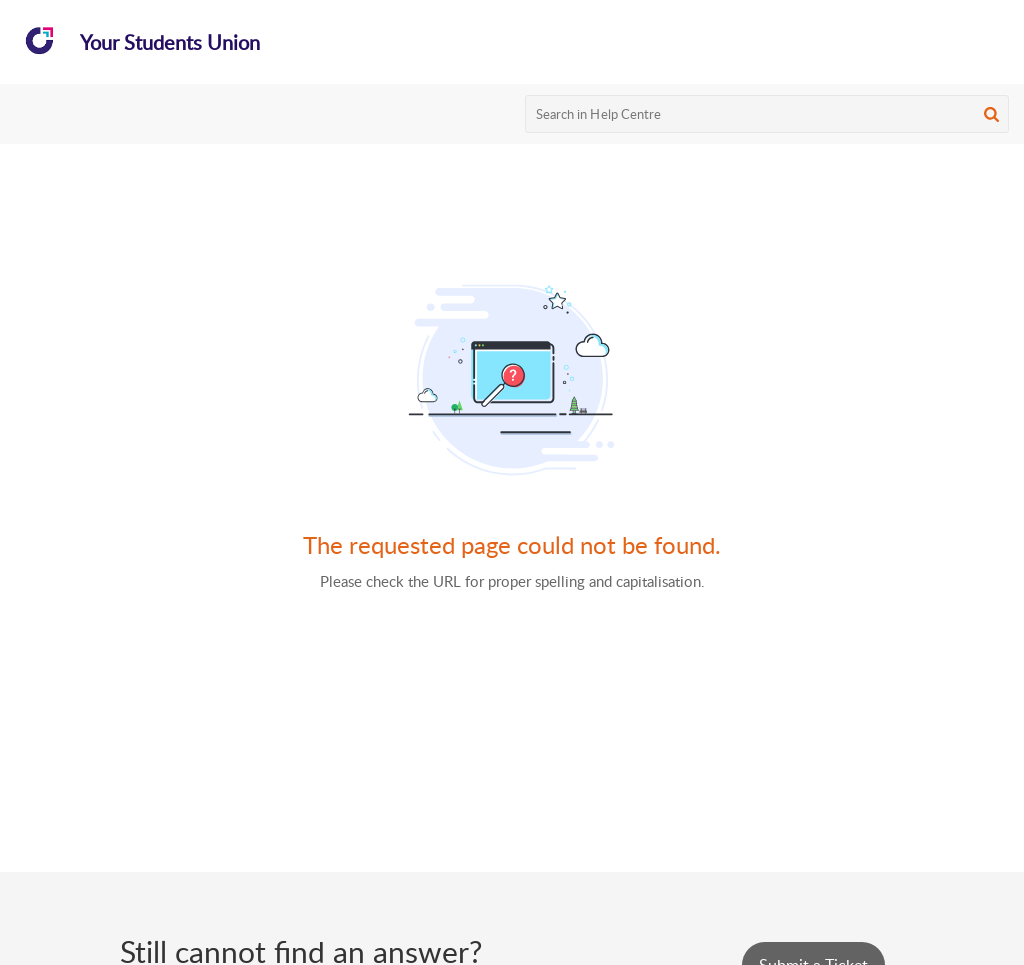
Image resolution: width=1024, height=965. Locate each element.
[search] (767, 114)
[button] (991, 114)
